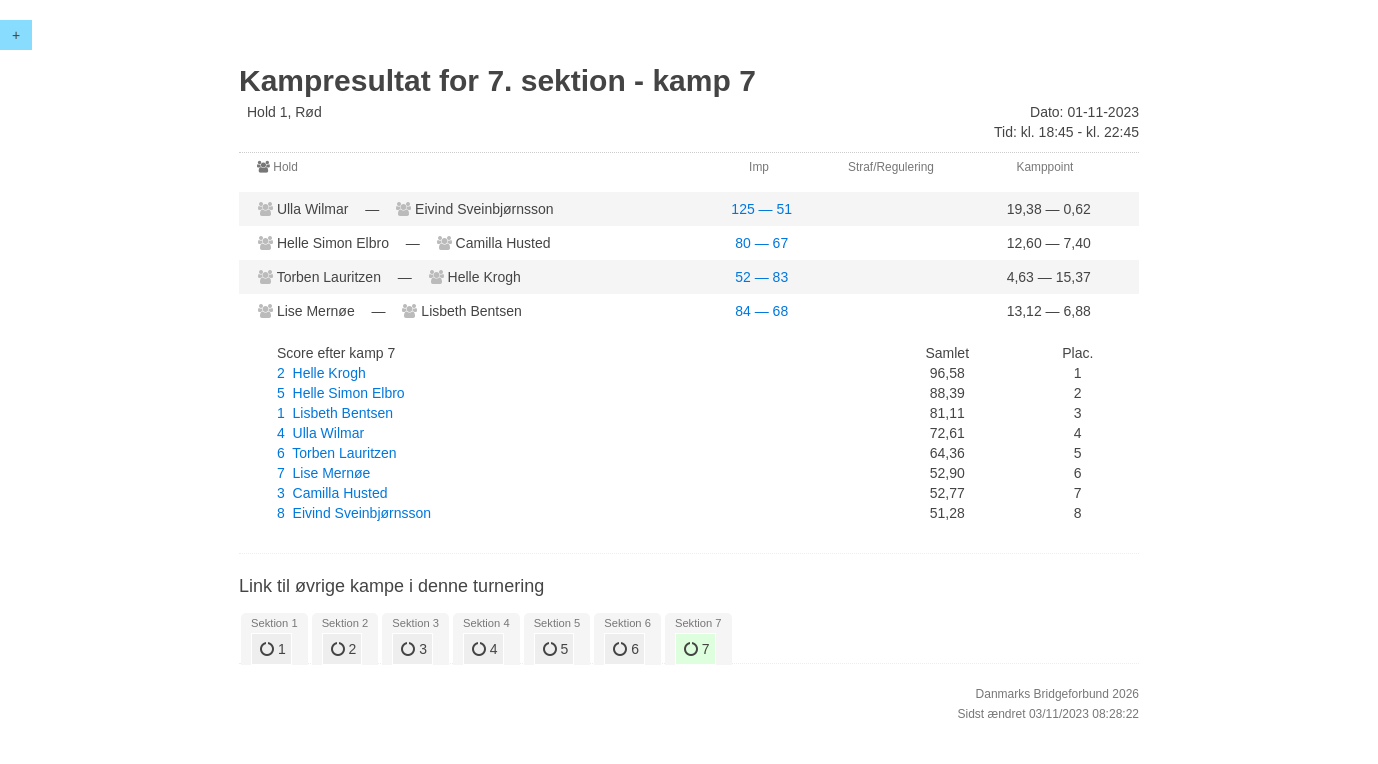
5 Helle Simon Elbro (341, 393)
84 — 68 (761, 311)
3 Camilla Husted (332, 493)
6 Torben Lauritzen (337, 453)
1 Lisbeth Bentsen (335, 413)
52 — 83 (761, 277)
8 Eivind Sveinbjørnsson (354, 513)
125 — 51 (761, 209)
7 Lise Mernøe (323, 473)
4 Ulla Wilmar (320, 433)
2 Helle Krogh (321, 373)
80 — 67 (761, 243)
